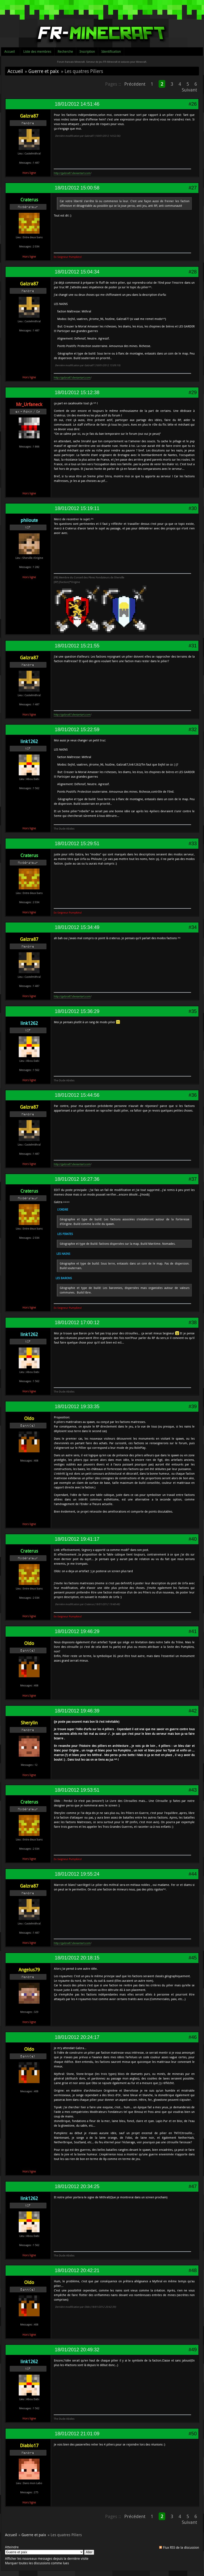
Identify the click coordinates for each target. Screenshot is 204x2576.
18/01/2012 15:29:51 (77, 843)
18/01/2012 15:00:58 (77, 188)
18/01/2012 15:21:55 (77, 645)
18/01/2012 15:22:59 (77, 729)
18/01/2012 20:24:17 (77, 2037)
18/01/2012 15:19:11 (77, 508)
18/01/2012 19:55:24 (77, 1874)
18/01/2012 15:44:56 (77, 1095)
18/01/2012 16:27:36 (77, 1179)
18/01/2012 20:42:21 (77, 2270)
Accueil (9, 51)
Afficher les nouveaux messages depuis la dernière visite (46, 2558)
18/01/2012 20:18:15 (77, 1958)
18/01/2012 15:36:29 (77, 1011)
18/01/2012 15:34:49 (77, 927)
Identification (111, 51)
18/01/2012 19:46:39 (77, 1711)
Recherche (65, 51)
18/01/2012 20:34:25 (77, 2186)
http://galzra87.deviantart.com (72, 173)
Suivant (189, 90)
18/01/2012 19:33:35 (77, 1406)
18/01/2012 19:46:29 (77, 1631)
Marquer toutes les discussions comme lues (37, 2563)
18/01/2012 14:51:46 (77, 104)
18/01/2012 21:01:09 (77, 2433)
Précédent (134, 84)
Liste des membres (37, 51)
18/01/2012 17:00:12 (77, 1322)
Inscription (87, 51)
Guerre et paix (43, 71)
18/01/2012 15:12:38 (77, 392)
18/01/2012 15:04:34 (77, 272)
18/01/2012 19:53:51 (77, 1790)
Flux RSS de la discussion (181, 2547)
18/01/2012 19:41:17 (77, 1539)
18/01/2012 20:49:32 (77, 2349)
